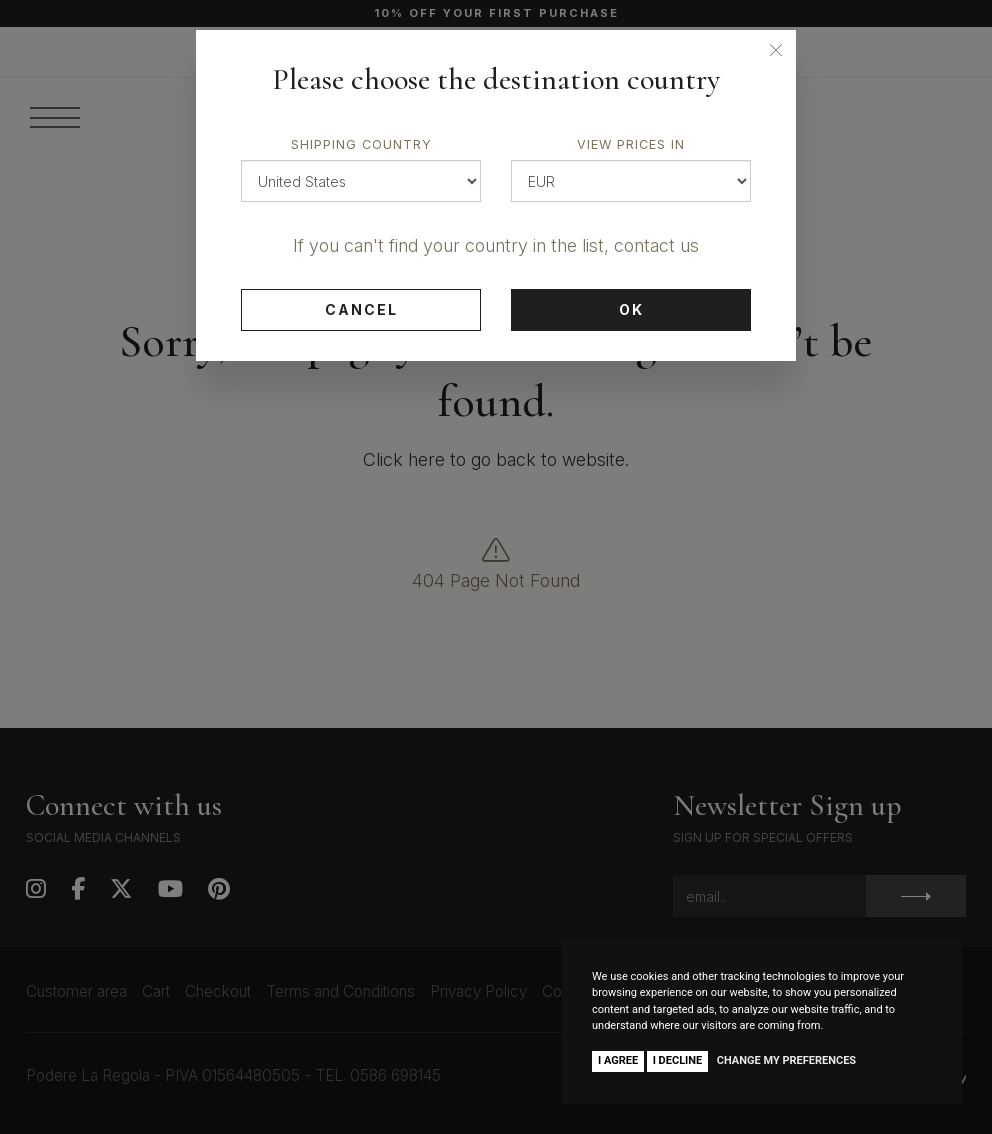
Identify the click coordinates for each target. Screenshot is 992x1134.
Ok (631, 309)
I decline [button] (678, 1060)
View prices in (631, 144)
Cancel (361, 309)
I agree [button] (618, 1060)
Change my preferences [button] (786, 1060)
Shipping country (361, 144)
